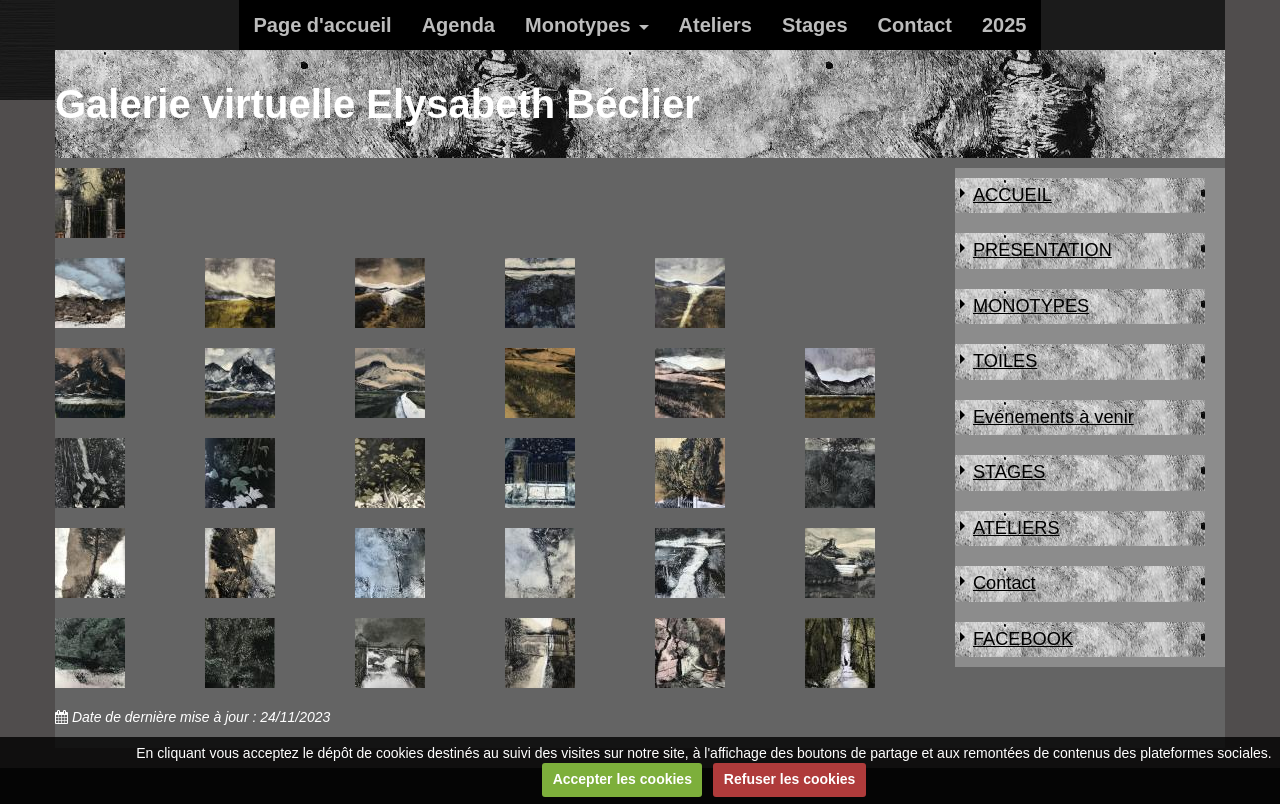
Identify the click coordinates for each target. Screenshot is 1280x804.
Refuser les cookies (790, 779)
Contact (915, 25)
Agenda (458, 25)
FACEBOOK (1023, 639)
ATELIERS (1016, 528)
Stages (815, 25)
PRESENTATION (1042, 250)
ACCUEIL (1012, 195)
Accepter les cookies (622, 779)
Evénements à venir (1053, 417)
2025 (1004, 25)
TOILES (1005, 361)
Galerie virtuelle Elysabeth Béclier (377, 104)
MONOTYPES (1031, 306)
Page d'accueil (323, 25)
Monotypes (578, 25)
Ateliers (715, 25)
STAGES (1009, 472)
